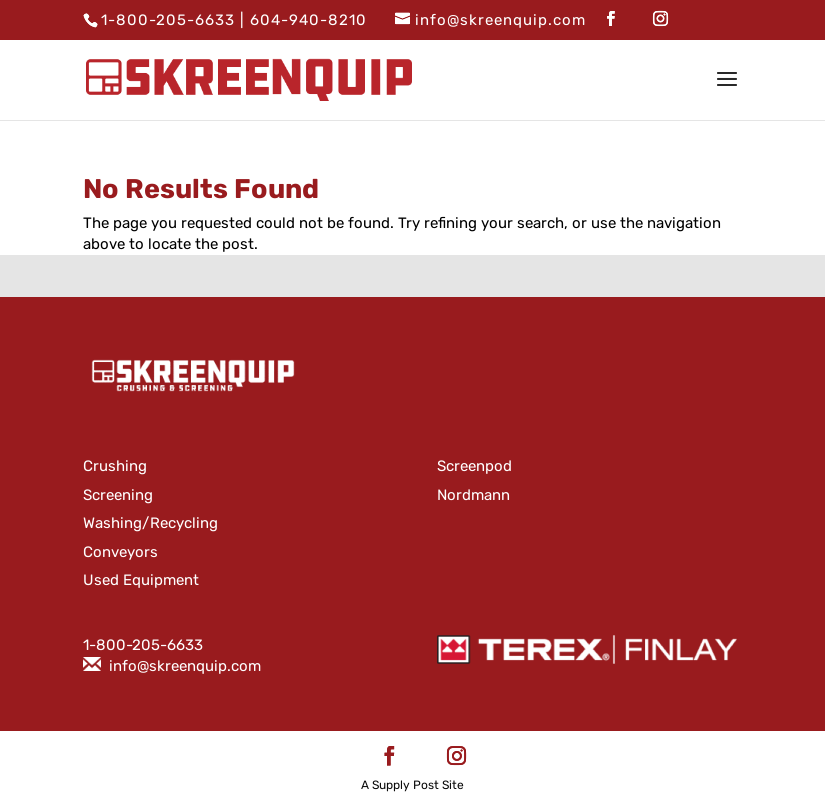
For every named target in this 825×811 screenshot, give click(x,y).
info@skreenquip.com (185, 666)
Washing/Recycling (150, 523)
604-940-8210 (308, 20)
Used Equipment (141, 580)
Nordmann (473, 495)
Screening (118, 495)
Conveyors (120, 552)
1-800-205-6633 (168, 20)
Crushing (115, 466)
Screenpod (474, 466)
